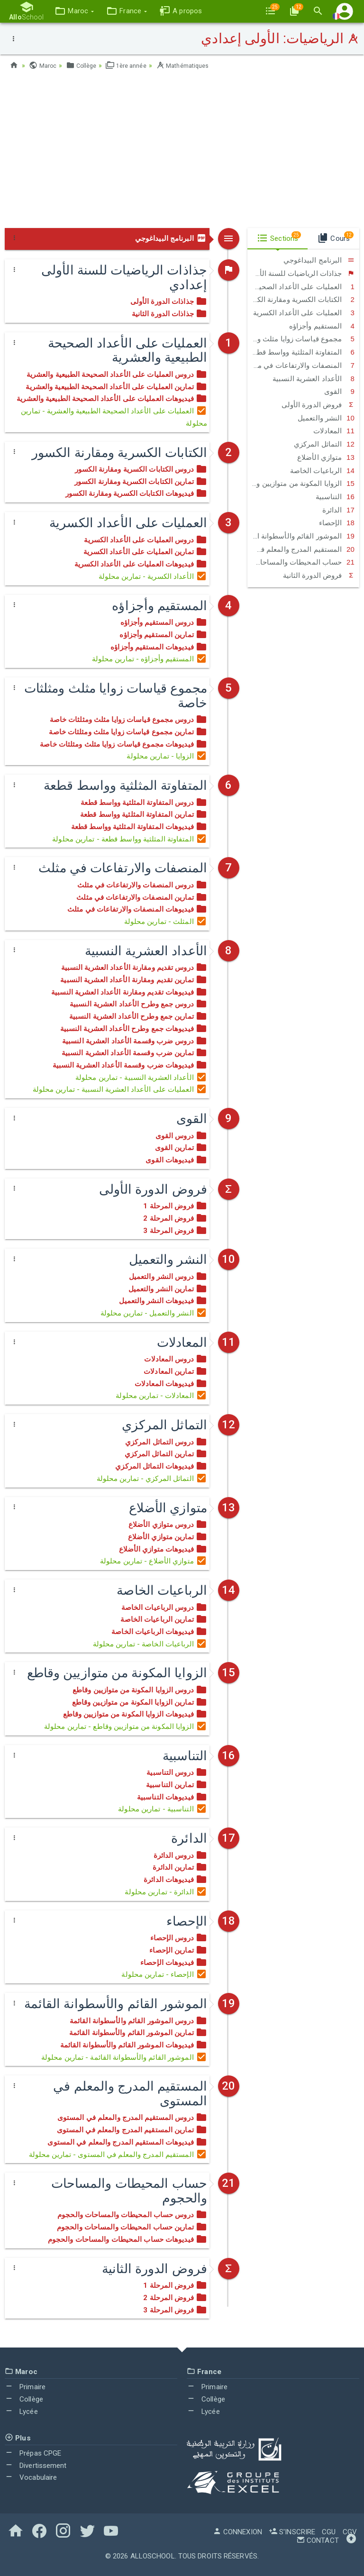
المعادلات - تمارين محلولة (161, 1395)
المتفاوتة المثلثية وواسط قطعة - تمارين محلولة (129, 839)
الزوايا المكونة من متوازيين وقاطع (301, 483)
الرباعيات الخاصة (322, 470)
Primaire (25, 2387)
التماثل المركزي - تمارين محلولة (152, 1478)
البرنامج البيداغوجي (171, 238)
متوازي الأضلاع (326, 457)
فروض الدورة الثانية (319, 575)
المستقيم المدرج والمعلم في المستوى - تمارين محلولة (118, 2154)
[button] (70, 11)
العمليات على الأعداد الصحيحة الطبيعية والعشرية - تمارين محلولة (114, 417)
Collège (84, 65)
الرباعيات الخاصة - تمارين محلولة (150, 1644)
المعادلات (334, 431)
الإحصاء (337, 523)
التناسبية (335, 497)
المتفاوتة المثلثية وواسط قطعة (302, 352)
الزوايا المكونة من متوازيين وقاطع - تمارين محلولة (125, 1726)
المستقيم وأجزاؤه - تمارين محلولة (149, 659)
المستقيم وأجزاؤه (322, 326)
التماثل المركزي (324, 444)
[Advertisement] (182, 152)
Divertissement (36, 2465)
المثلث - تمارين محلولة (165, 921)
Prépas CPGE (33, 2453)
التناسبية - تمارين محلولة (162, 1809)
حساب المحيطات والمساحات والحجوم (301, 562)
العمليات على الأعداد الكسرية (304, 313)
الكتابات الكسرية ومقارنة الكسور (301, 299)
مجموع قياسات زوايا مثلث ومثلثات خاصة (301, 339)
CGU (329, 2532)
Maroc (43, 65)
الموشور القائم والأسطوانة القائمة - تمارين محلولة (124, 2057)
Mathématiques (193, 65)
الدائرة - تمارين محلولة (166, 1892)
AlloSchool (152, 2556)
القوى (339, 391)
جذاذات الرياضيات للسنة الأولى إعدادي (301, 273)
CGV (350, 2532)
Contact (317, 2540)
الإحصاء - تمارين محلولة (164, 1974)
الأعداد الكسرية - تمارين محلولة (153, 576)
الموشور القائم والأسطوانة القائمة (301, 536)
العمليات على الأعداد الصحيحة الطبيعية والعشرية (301, 287)
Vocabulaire (31, 2477)
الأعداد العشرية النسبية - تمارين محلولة (141, 1077)
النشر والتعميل (326, 418)
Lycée (21, 2411)
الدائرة (338, 510)
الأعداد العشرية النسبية (314, 379)
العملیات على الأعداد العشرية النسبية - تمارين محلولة (120, 1089)
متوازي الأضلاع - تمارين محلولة (153, 1561)
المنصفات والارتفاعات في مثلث (301, 365)
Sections (279, 237)
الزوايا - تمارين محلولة (167, 756)
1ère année (132, 65)
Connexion (237, 2532)
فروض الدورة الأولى (318, 405)
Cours (335, 237)
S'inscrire (292, 2532)
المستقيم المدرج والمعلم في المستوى (301, 549)
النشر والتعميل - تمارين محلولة (153, 1313)
